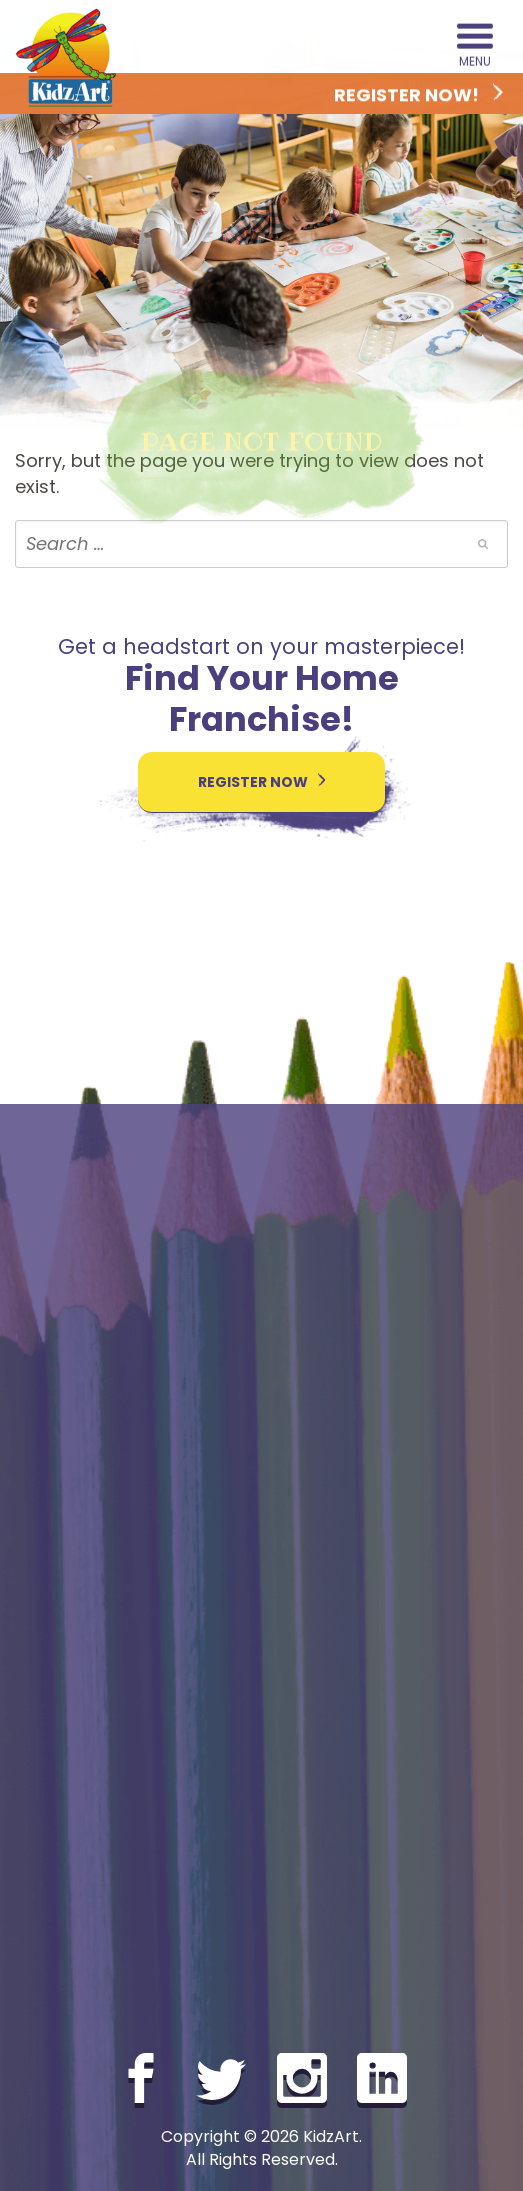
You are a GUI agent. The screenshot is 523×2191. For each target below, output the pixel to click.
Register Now (262, 782)
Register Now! (418, 95)
